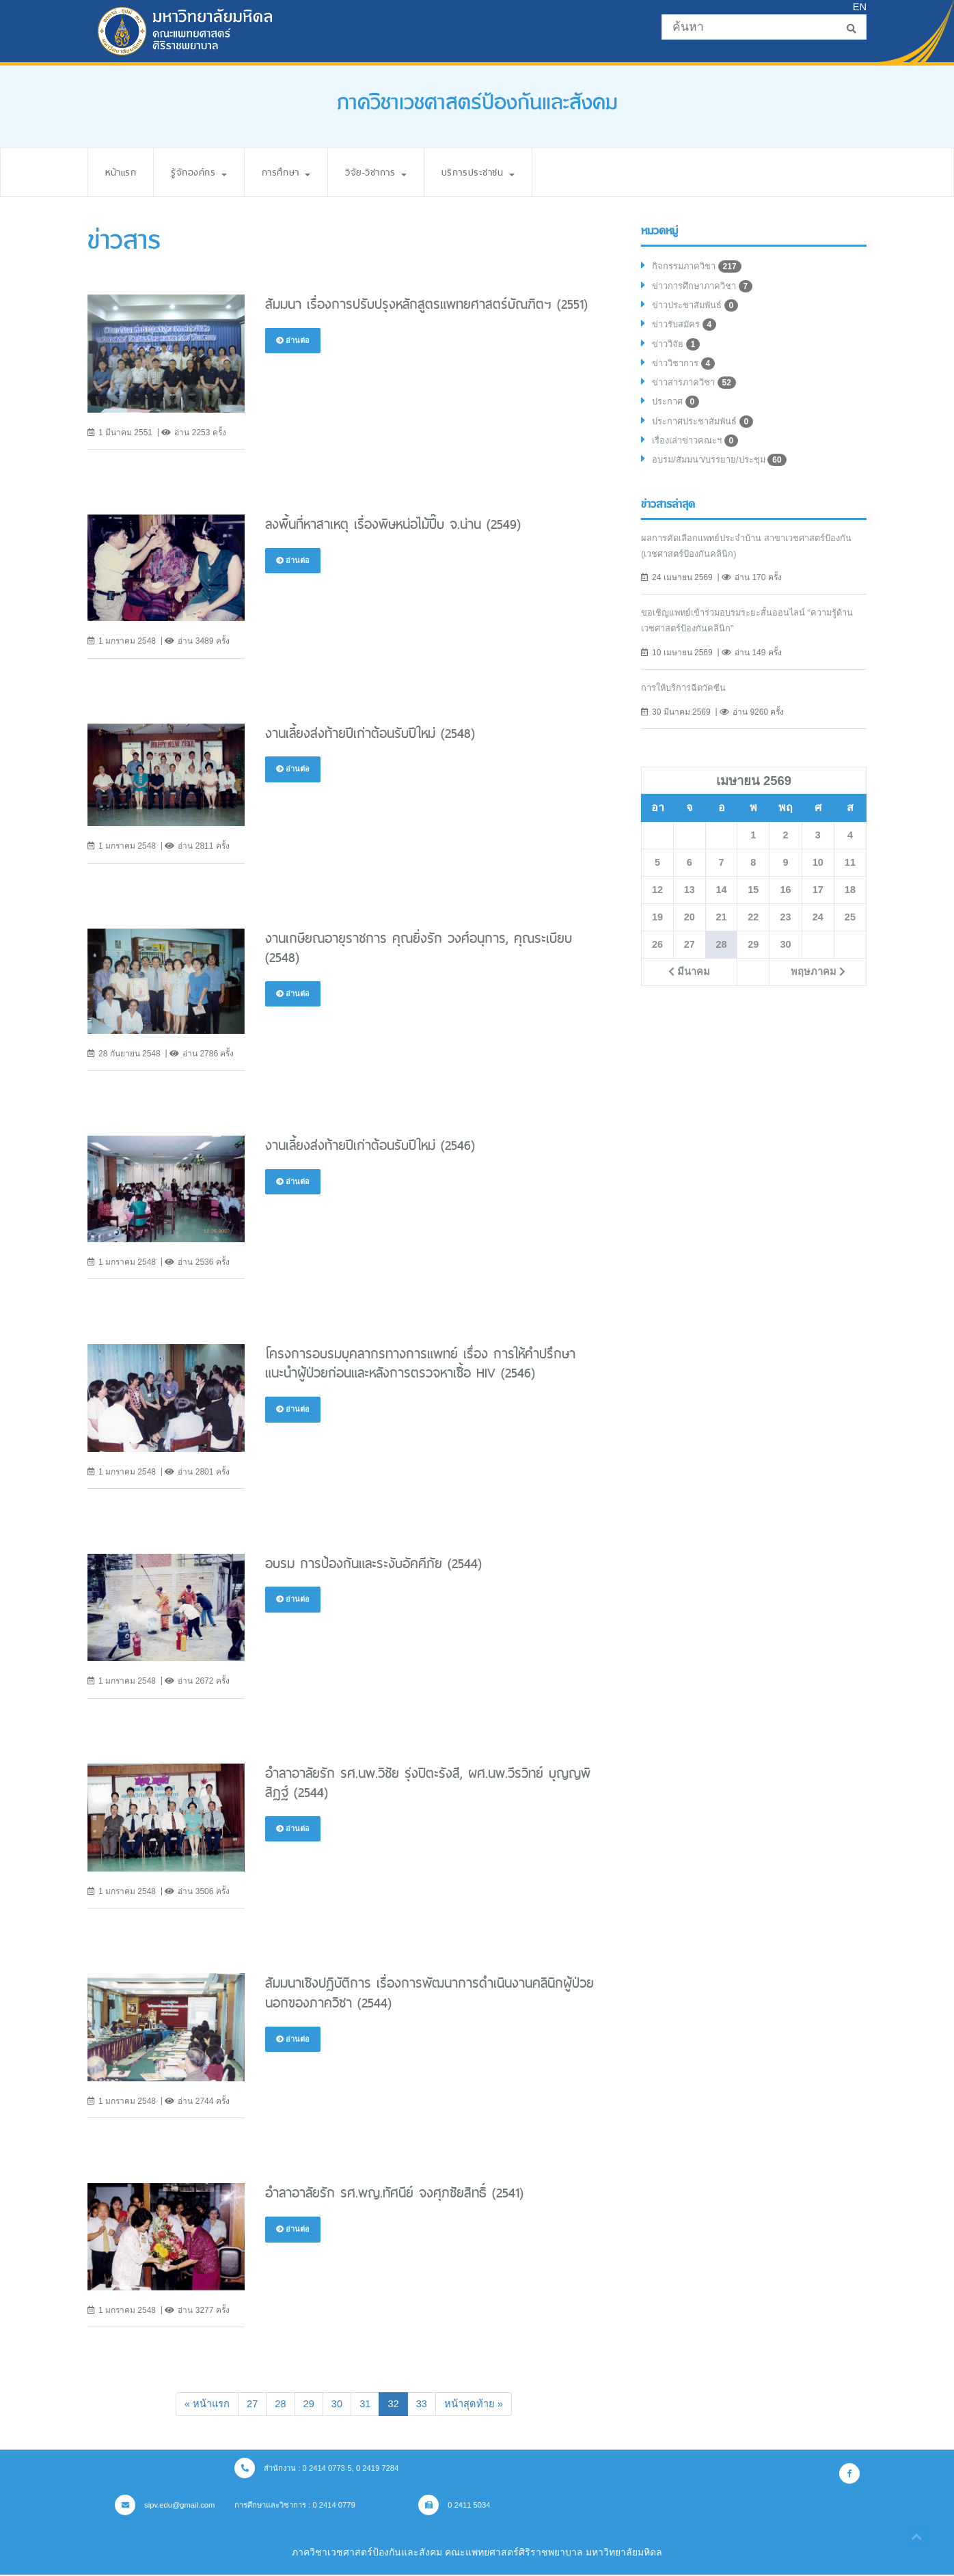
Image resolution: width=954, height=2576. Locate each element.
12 (657, 902)
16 (785, 902)
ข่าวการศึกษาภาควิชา (707, 288)
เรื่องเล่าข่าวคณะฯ (699, 452)
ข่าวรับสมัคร (687, 329)
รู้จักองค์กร (207, 172)
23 (785, 930)
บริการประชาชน (508, 172)
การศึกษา (300, 172)
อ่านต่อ (294, 341)
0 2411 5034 (475, 2506)
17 (818, 902)
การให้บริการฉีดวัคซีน (688, 700)
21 (721, 930)
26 (657, 957)
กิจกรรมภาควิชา (699, 268)
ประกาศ (677, 411)
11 (850, 875)
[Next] (479, 2404)
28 (279, 2404)
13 (689, 902)
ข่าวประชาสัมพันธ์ (700, 309)
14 (721, 902)
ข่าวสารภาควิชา (698, 391)
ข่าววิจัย (677, 350)
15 (753, 902)
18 (850, 902)
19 (657, 930)
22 (753, 930)
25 (850, 930)
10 (818, 875)
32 (400, 2403)
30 (337, 2404)
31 (366, 2404)
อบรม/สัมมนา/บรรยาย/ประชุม (725, 473)
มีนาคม (689, 984)
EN (859, 7)
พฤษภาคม (817, 984)
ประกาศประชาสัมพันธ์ (708, 432)
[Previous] (200, 2404)
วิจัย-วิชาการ (397, 172)
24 (818, 930)
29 (307, 2404)
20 (689, 930)
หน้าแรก (123, 172)
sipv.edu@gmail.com (168, 2506)
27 (249, 2404)
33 (424, 2404)
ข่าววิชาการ (686, 370)
